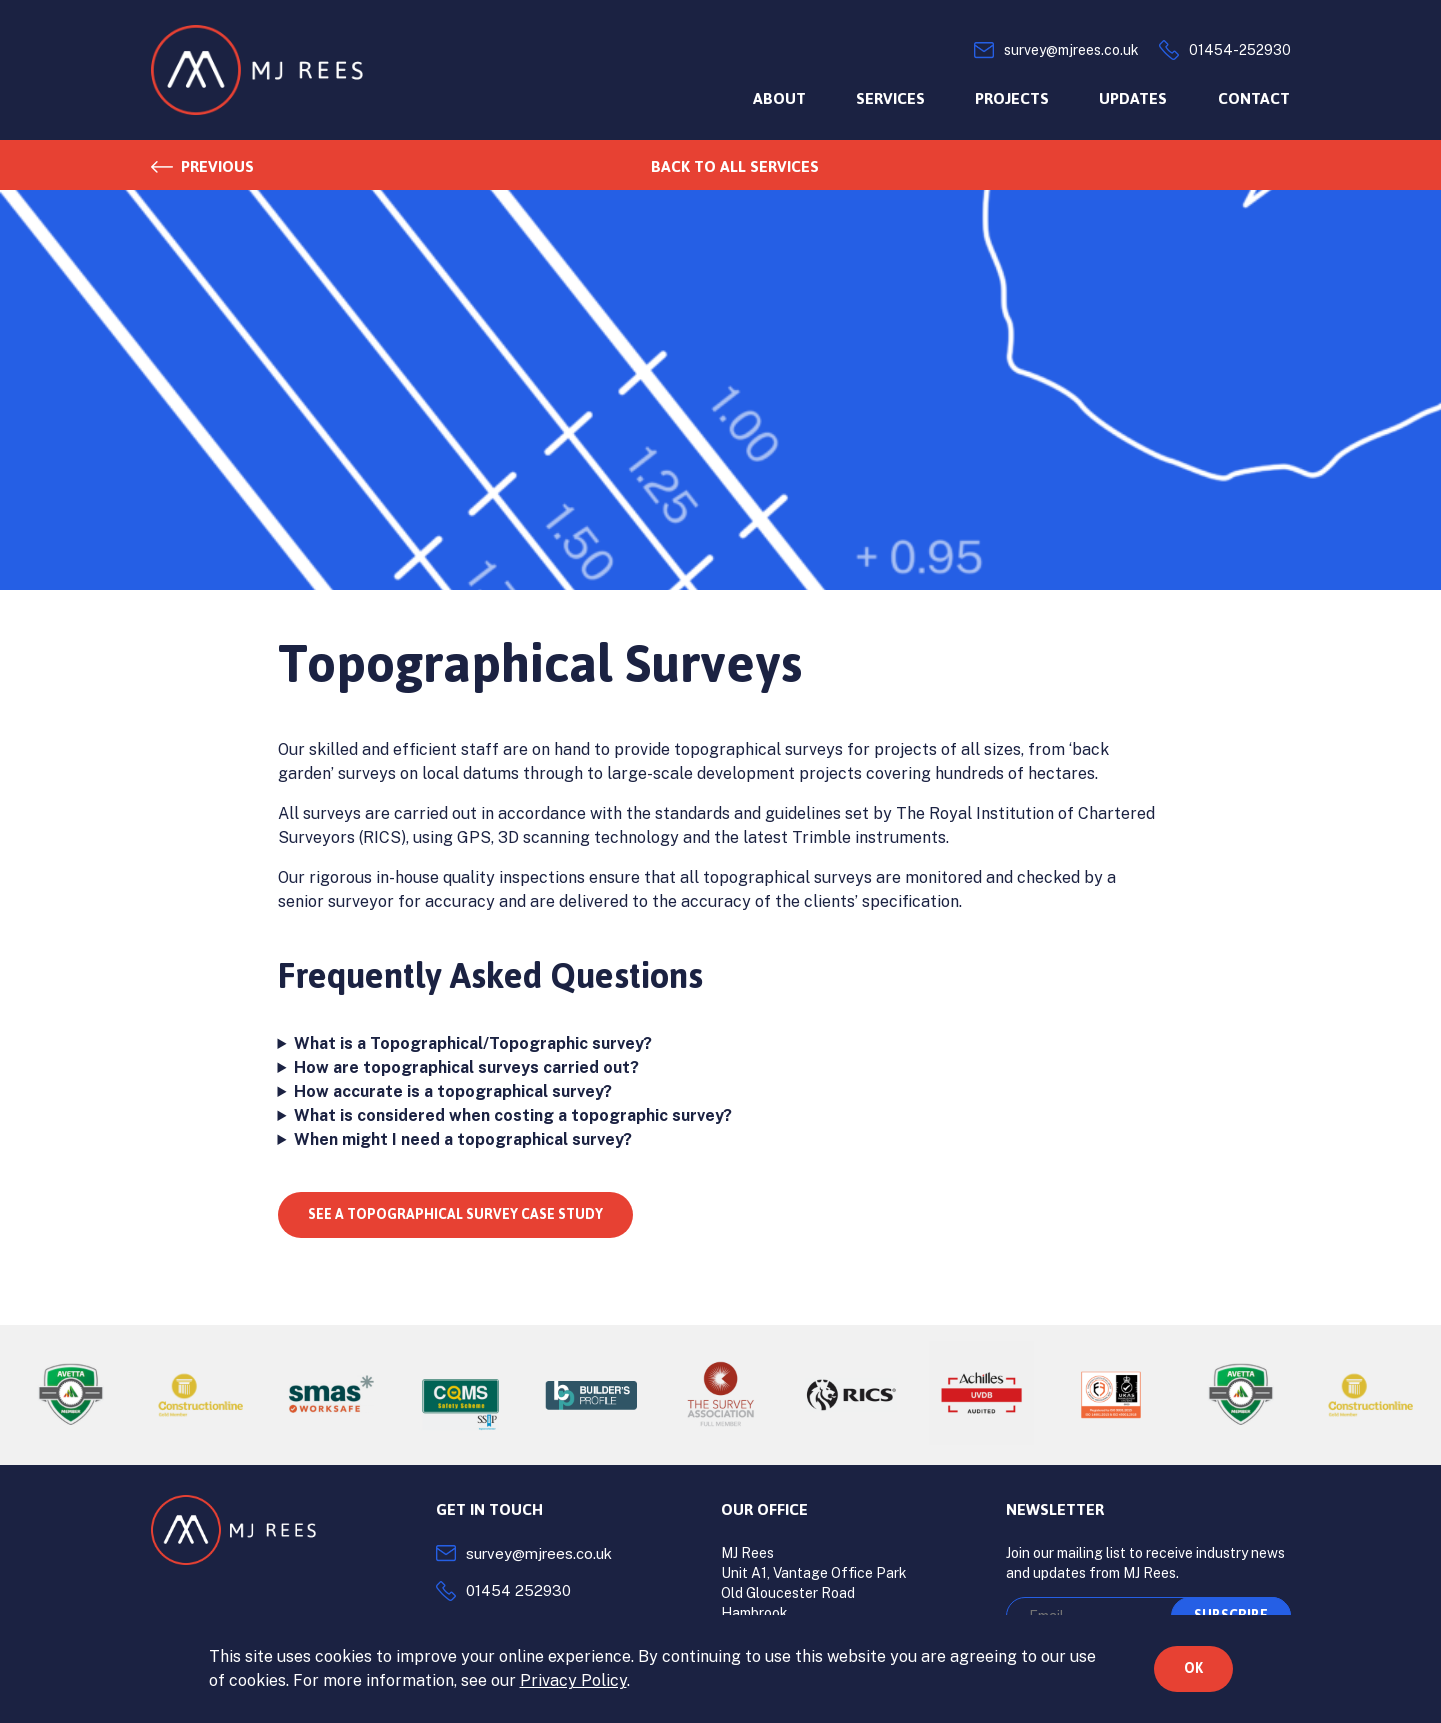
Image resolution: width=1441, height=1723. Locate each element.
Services (890, 98)
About (779, 98)
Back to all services (735, 166)
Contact (1254, 98)
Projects (1012, 98)
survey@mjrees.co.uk (539, 1553)
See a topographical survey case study (455, 1214)
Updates (1133, 98)
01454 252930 (518, 1590)
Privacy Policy (573, 1680)
